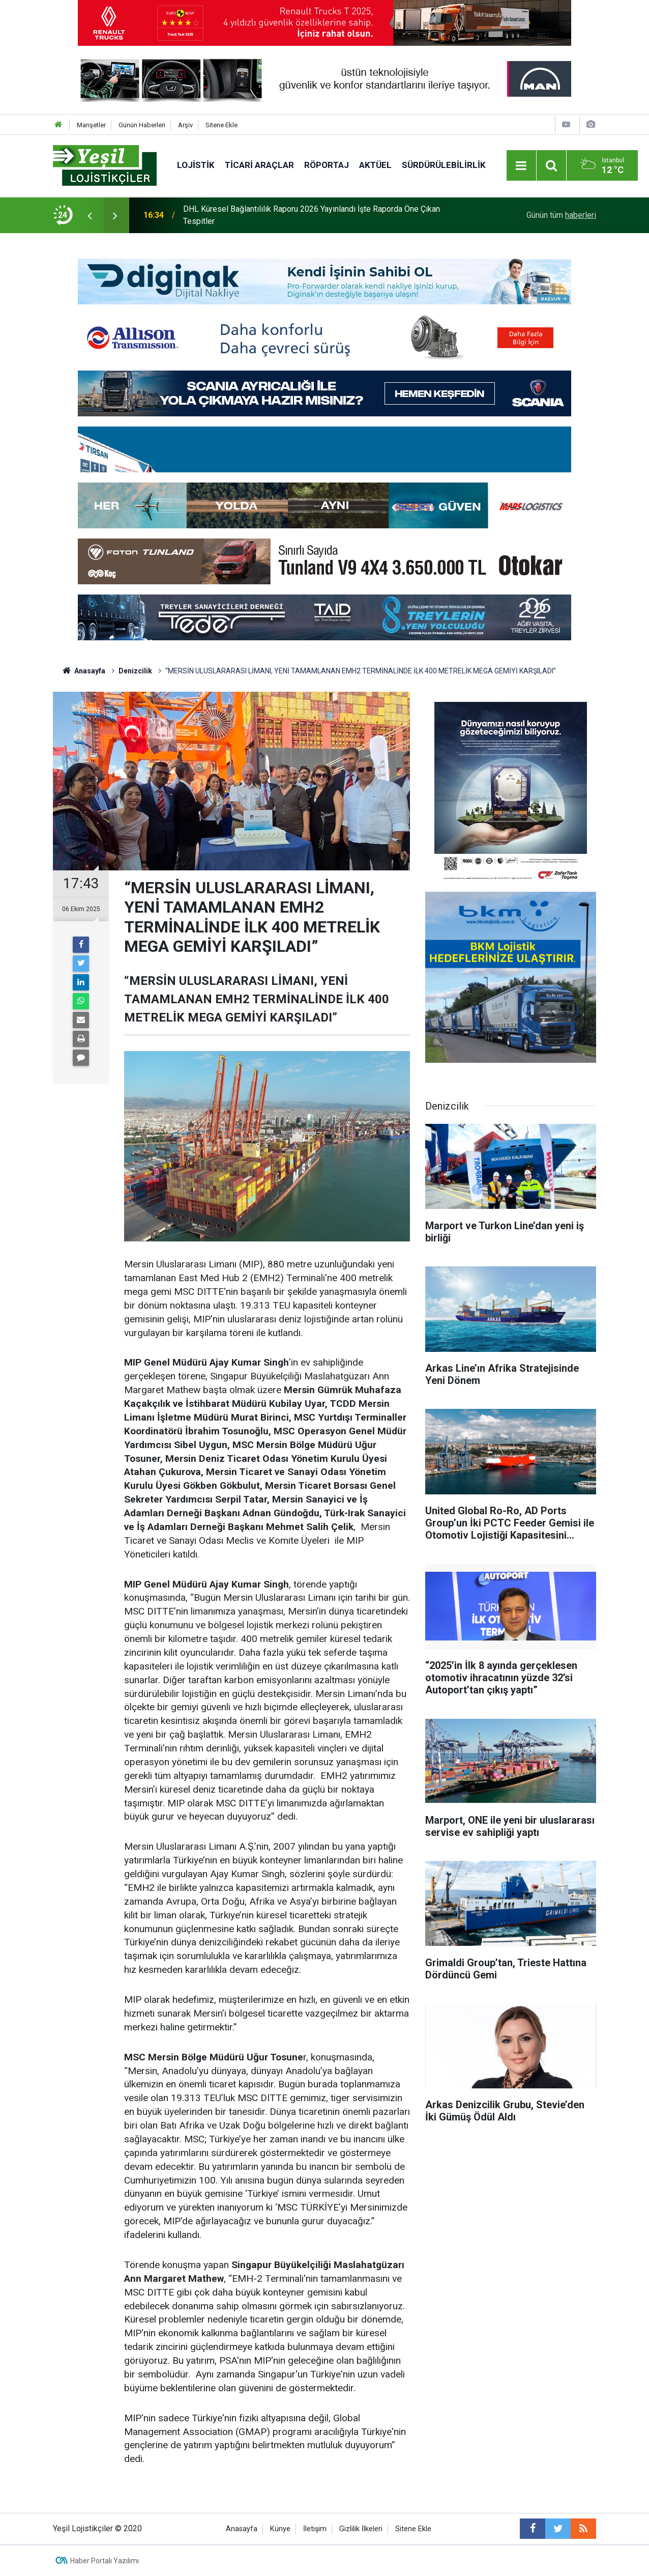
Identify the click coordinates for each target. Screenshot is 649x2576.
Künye (280, 2529)
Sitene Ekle (221, 125)
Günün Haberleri (142, 125)
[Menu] (521, 166)
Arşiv (185, 125)
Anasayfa (241, 2529)
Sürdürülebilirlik (444, 165)
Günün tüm (561, 215)
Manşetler (91, 125)
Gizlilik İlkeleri (360, 2529)
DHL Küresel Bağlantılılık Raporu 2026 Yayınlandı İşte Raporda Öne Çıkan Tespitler (311, 215)
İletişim (315, 2529)
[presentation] (89, 215)
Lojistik (196, 165)
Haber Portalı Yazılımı (104, 2561)
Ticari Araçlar (259, 165)
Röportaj (326, 165)
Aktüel (375, 165)
